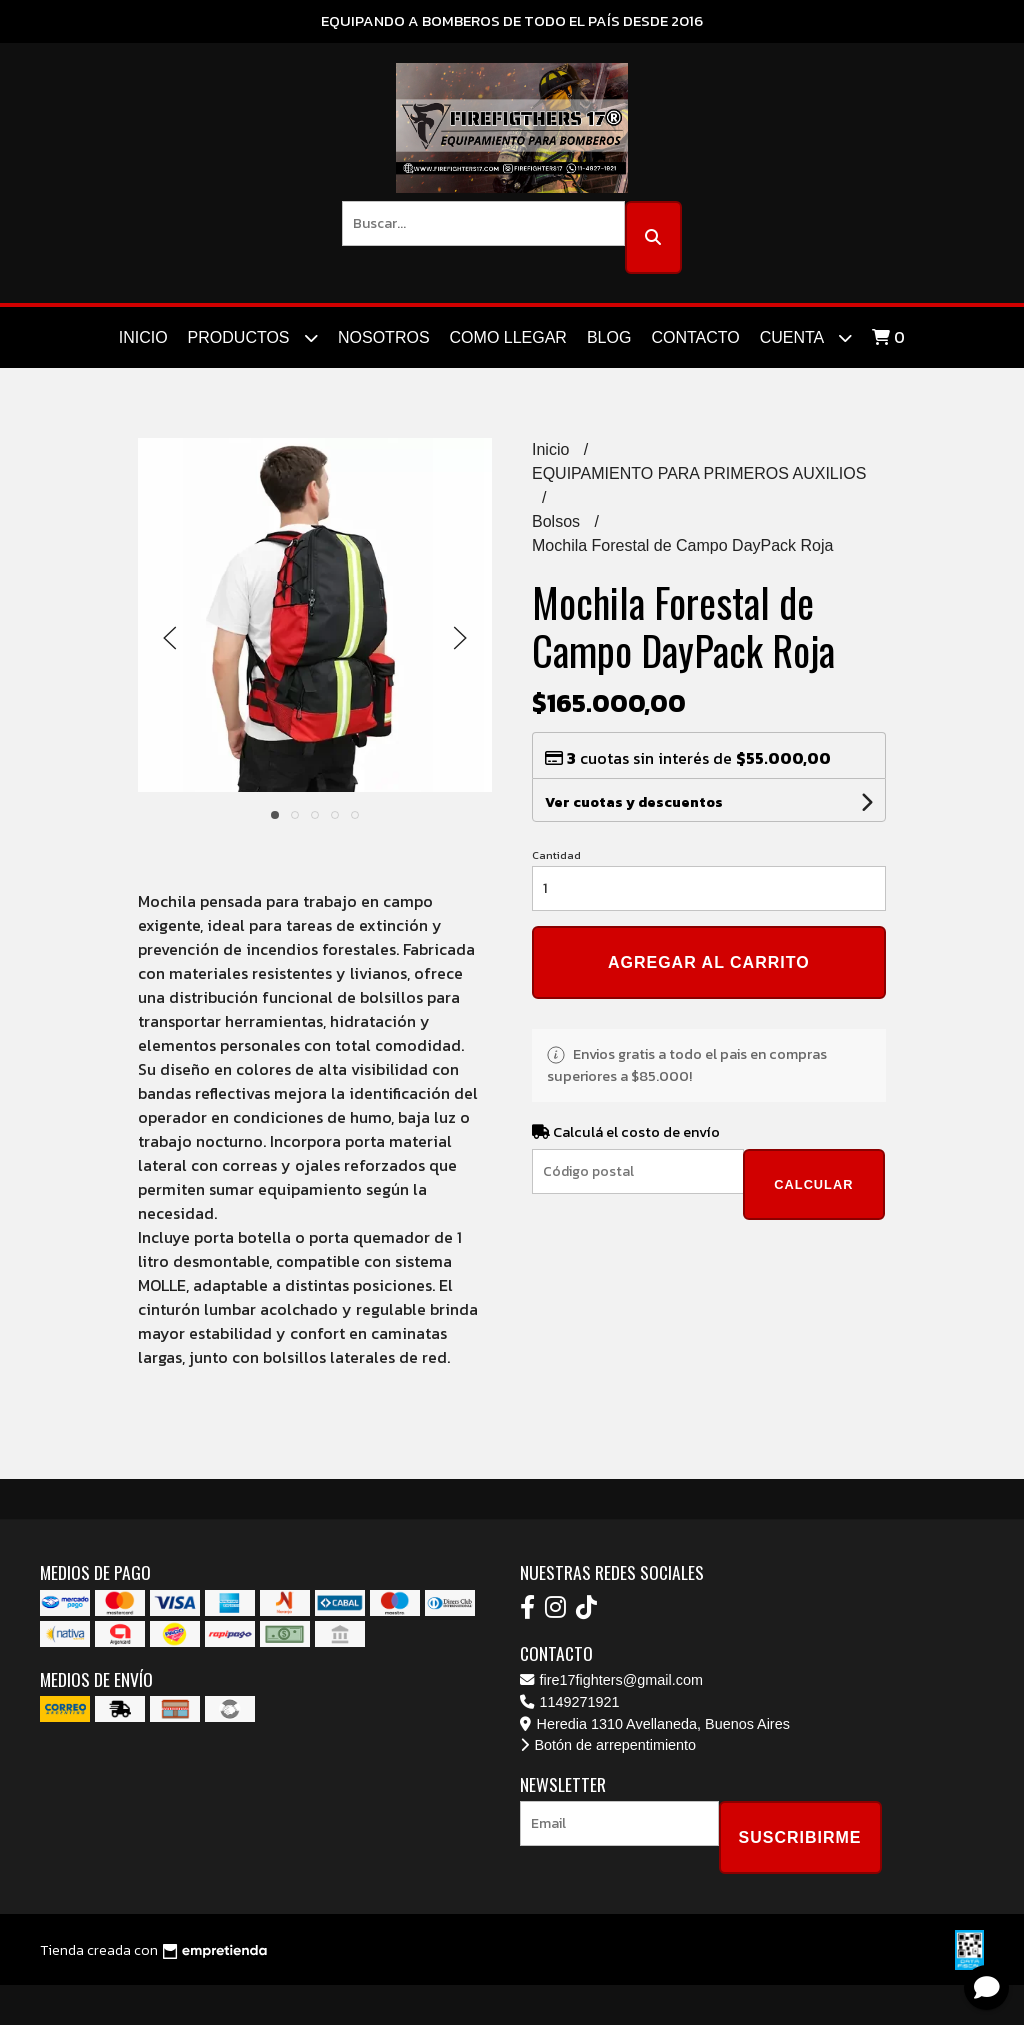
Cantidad (556, 855)
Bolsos (558, 521)
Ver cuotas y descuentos (634, 802)
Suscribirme (800, 1837)
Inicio (143, 337)
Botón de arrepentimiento (608, 1745)
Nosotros (384, 337)
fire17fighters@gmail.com (611, 1680)
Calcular (813, 1184)
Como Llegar (508, 337)
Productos (253, 337)
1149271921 (570, 1702)
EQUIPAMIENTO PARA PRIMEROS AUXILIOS (699, 473)
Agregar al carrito (709, 962)
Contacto (695, 337)
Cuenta (806, 337)
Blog (609, 337)
